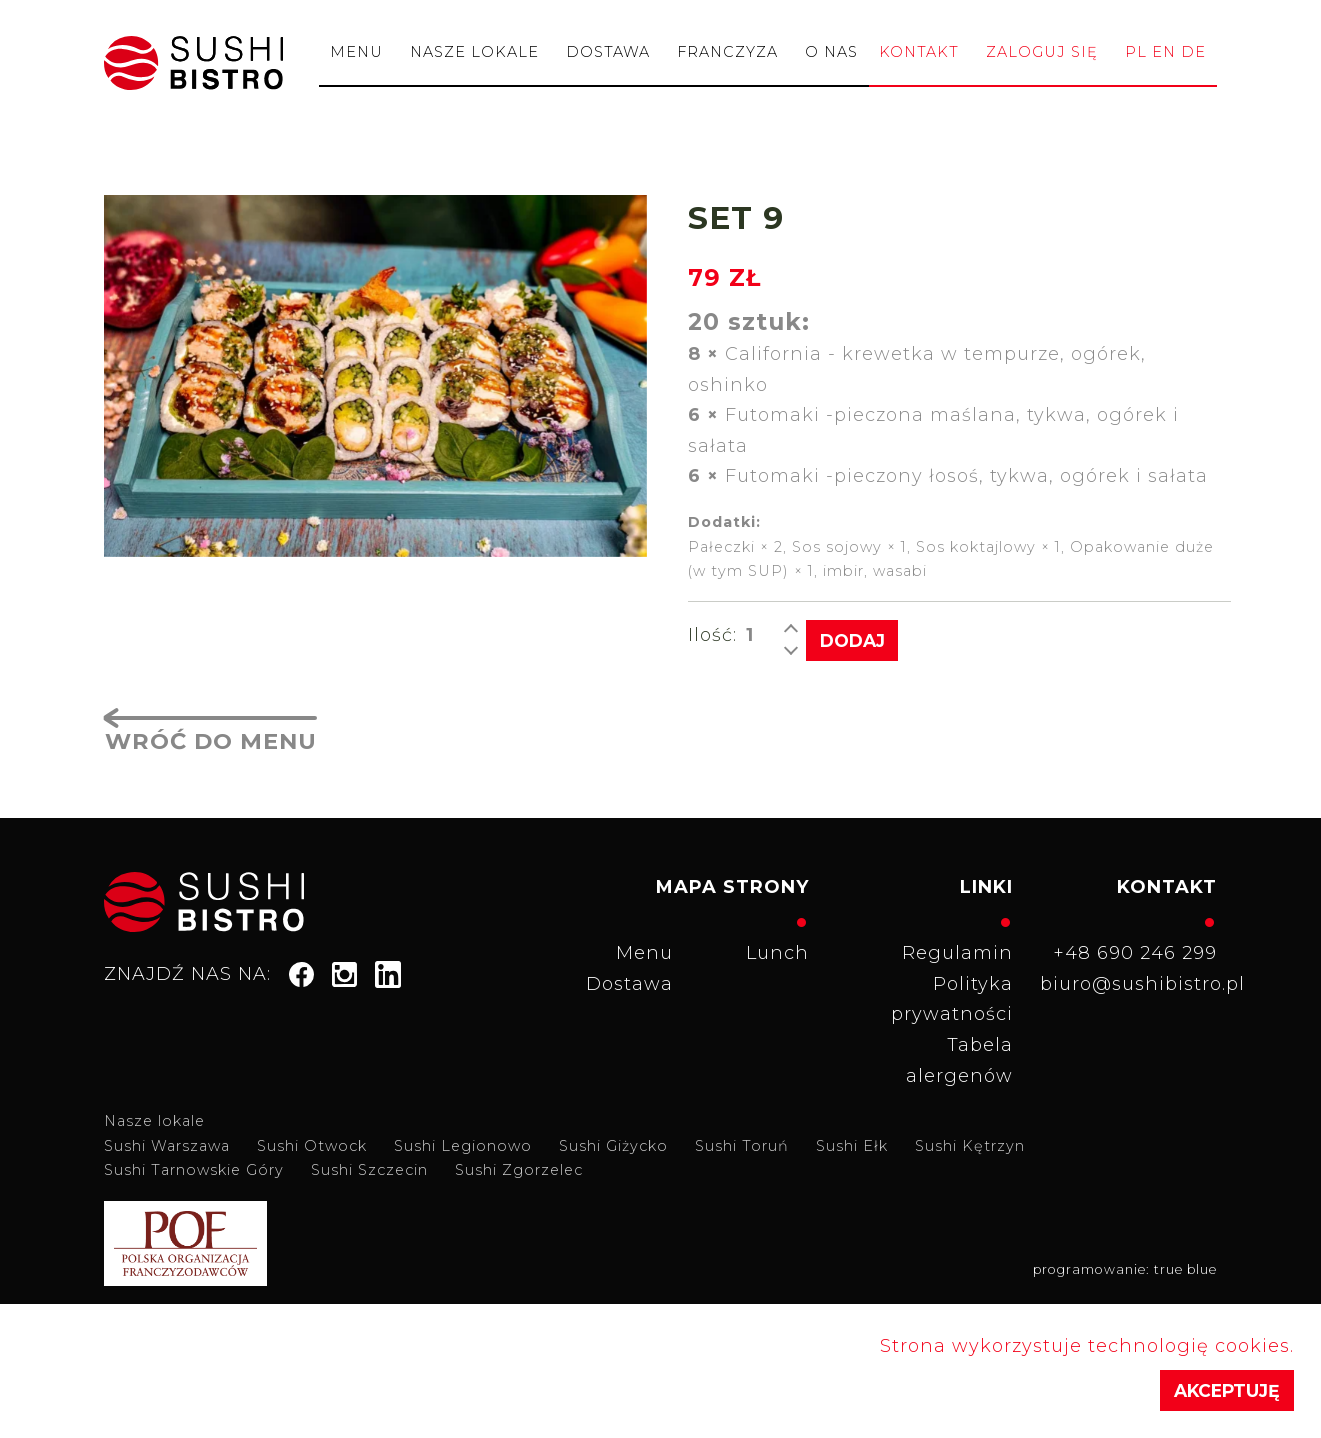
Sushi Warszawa (167, 1144)
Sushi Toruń (742, 1144)
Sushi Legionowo (463, 1144)
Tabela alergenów (959, 1058)
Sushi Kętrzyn (970, 1144)
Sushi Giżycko (613, 1144)
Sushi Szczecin (369, 1169)
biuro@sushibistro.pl (1135, 982)
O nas (831, 52)
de (1193, 52)
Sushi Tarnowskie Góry (194, 1169)
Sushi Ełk (852, 1144)
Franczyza (727, 52)
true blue (1185, 1268)
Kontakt (919, 52)
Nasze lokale (474, 52)
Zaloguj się (1042, 52)
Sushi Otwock (312, 1144)
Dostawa (608, 52)
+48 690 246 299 (1135, 952)
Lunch (777, 952)
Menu (356, 52)
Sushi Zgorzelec (519, 1169)
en (1164, 52)
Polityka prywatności (952, 997)
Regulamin (957, 952)
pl (1136, 52)
